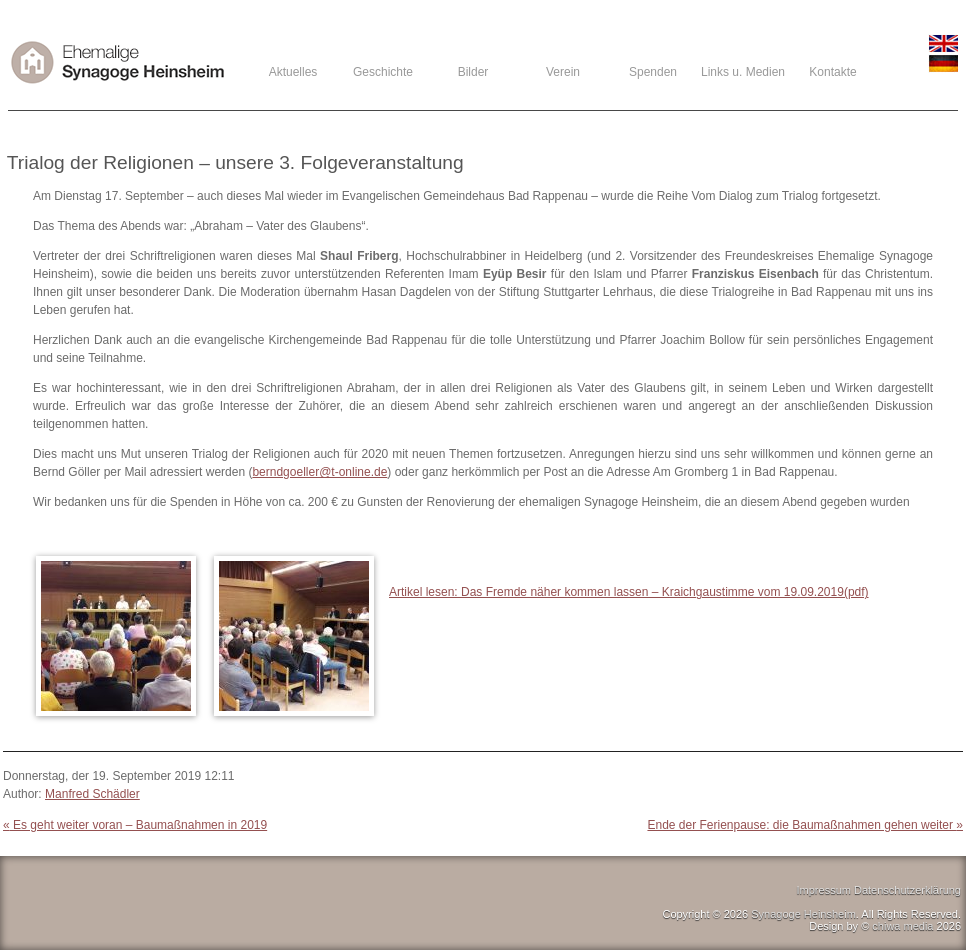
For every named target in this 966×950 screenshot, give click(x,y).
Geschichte (383, 72)
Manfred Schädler (92, 794)
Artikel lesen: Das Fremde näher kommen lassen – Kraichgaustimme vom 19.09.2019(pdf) (629, 592)
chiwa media (902, 926)
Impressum (824, 890)
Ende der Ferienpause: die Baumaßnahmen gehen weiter (805, 825)
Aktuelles (293, 72)
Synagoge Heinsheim (803, 914)
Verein (563, 72)
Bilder (473, 72)
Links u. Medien (743, 72)
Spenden (653, 72)
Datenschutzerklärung (907, 890)
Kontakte (832, 72)
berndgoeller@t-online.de (319, 472)
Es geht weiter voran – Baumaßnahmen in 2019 (135, 825)
